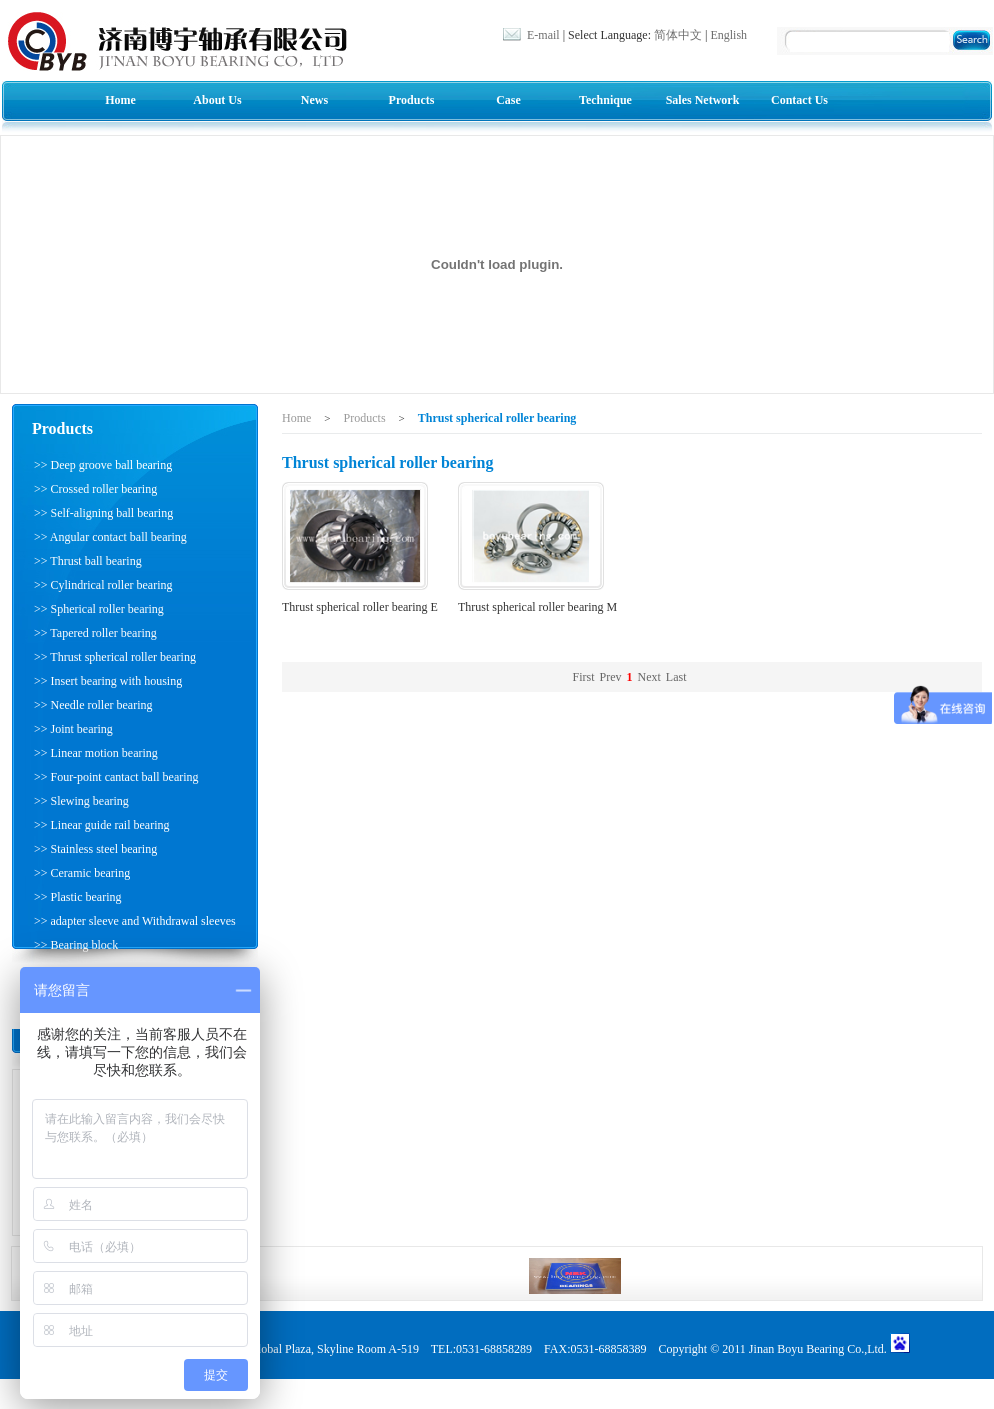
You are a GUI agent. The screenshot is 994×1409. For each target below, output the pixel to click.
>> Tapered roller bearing (95, 633)
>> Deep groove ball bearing (103, 465)
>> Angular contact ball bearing (110, 537)
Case (508, 100)
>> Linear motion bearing (96, 753)
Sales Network (703, 100)
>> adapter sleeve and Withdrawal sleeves (135, 921)
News (314, 100)
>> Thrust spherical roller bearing (115, 657)
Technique (605, 100)
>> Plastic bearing (78, 897)
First (583, 677)
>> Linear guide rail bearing (101, 825)
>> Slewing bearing (81, 801)
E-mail (543, 35)
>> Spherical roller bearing (99, 609)
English (728, 35)
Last (676, 677)
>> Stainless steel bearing (95, 849)
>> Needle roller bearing (93, 705)
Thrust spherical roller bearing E (360, 607)
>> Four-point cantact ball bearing (116, 777)
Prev (611, 677)
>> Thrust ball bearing (88, 561)
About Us (217, 100)
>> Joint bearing (73, 729)
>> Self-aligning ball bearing (103, 513)
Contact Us (799, 100)
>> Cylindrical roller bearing (103, 585)
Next (649, 677)
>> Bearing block (76, 945)
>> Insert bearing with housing (108, 681)
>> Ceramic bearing (82, 873)
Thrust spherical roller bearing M (537, 607)
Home (120, 100)
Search (974, 42)
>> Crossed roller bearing (95, 489)
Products (412, 100)
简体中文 (678, 35)
